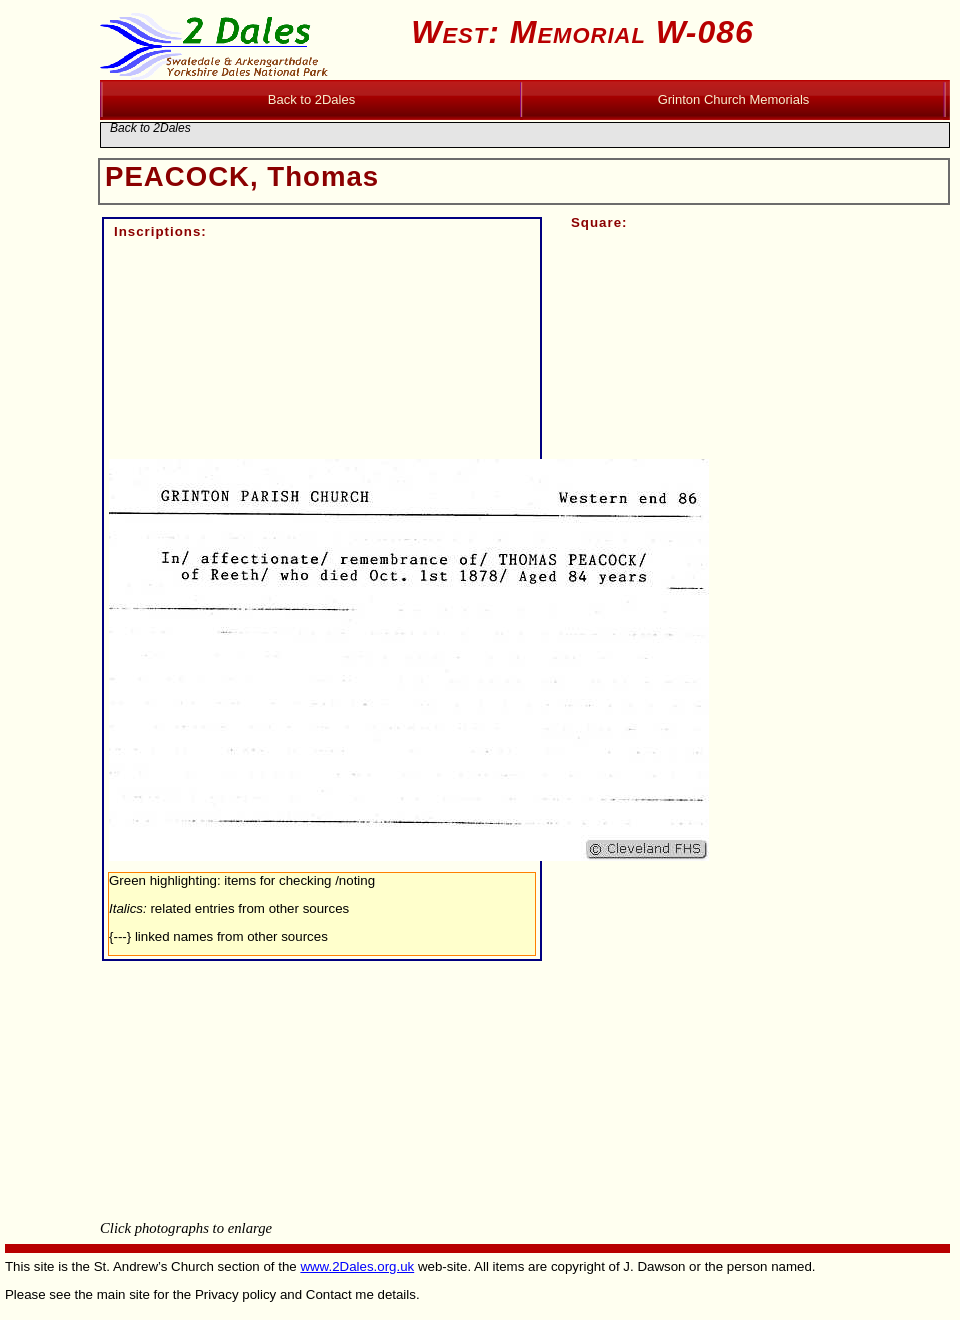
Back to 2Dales (150, 128)
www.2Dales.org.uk (357, 1266)
